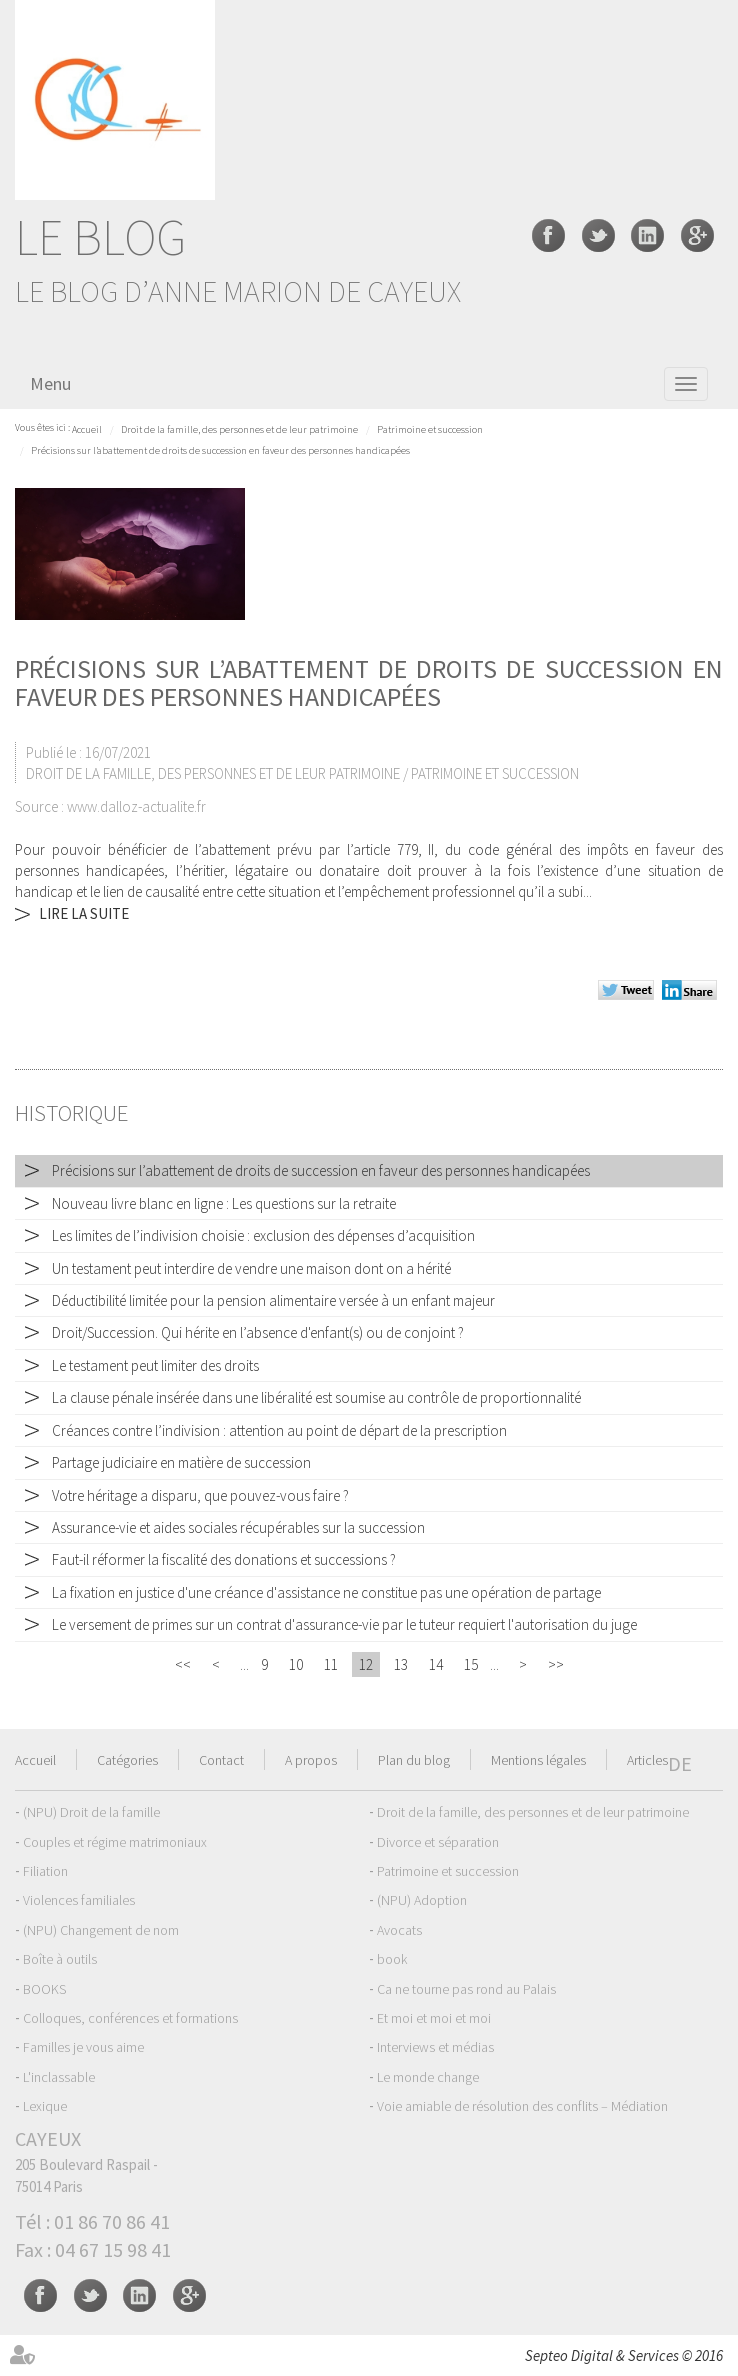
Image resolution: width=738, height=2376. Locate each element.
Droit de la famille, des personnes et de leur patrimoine (239, 429)
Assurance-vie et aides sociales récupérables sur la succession (238, 1527)
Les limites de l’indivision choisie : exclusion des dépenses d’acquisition (263, 1235)
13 (401, 1664)
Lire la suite (84, 913)
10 (296, 1664)
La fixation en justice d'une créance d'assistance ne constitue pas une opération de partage (326, 1592)
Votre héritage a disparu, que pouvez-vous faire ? (200, 1495)
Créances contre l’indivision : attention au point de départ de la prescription (279, 1430)
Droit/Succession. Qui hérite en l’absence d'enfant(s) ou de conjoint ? (258, 1332)
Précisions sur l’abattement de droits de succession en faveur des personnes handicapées (220, 450)
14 (436, 1664)
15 (471, 1664)
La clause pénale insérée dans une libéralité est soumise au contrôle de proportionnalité (316, 1397)
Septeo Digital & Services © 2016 (624, 2355)
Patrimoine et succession (430, 429)
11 (331, 1664)
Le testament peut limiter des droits (155, 1365)
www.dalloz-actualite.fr (136, 806)
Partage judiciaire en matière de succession (181, 1462)
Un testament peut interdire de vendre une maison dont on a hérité (251, 1268)
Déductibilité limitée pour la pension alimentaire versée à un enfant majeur (273, 1300)
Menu (50, 383)
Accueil (87, 429)
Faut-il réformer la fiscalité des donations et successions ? (224, 1559)
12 (366, 1664)
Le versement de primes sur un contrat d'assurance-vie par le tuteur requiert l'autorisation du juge (344, 1624)
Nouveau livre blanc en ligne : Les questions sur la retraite (224, 1203)
